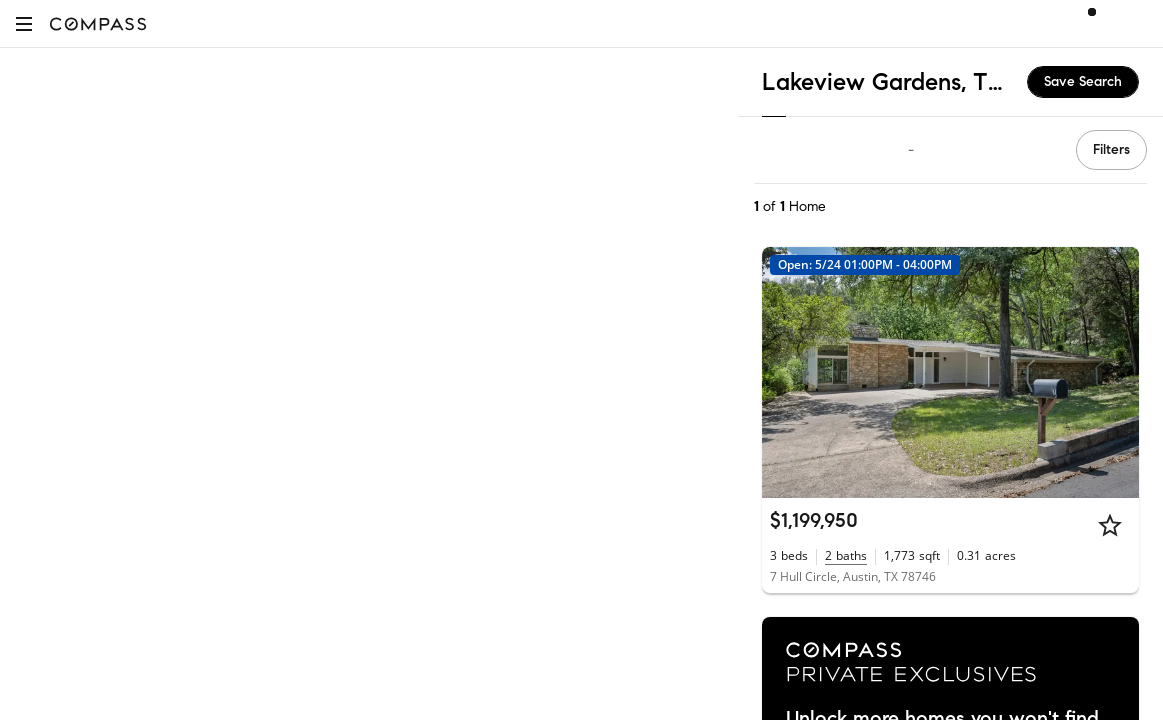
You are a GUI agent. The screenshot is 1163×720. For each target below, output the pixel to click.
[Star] (1110, 525)
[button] (24, 23)
